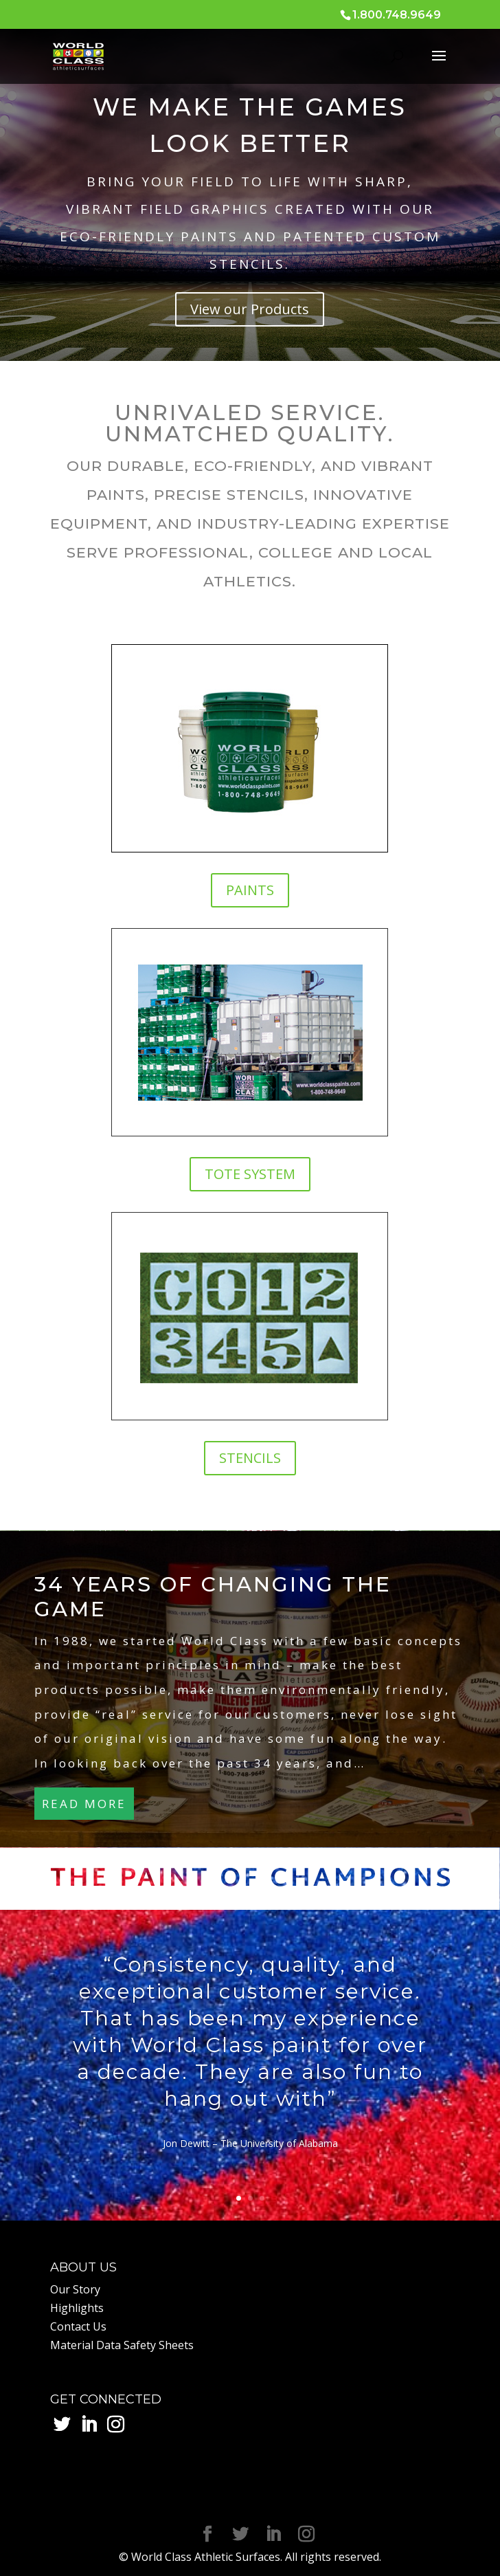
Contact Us (78, 2326)
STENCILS (250, 1458)
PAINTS (250, 890)
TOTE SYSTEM (250, 1174)
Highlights (77, 2307)
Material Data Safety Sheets (122, 2345)
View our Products (249, 309)
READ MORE (84, 1804)
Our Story (75, 2289)
